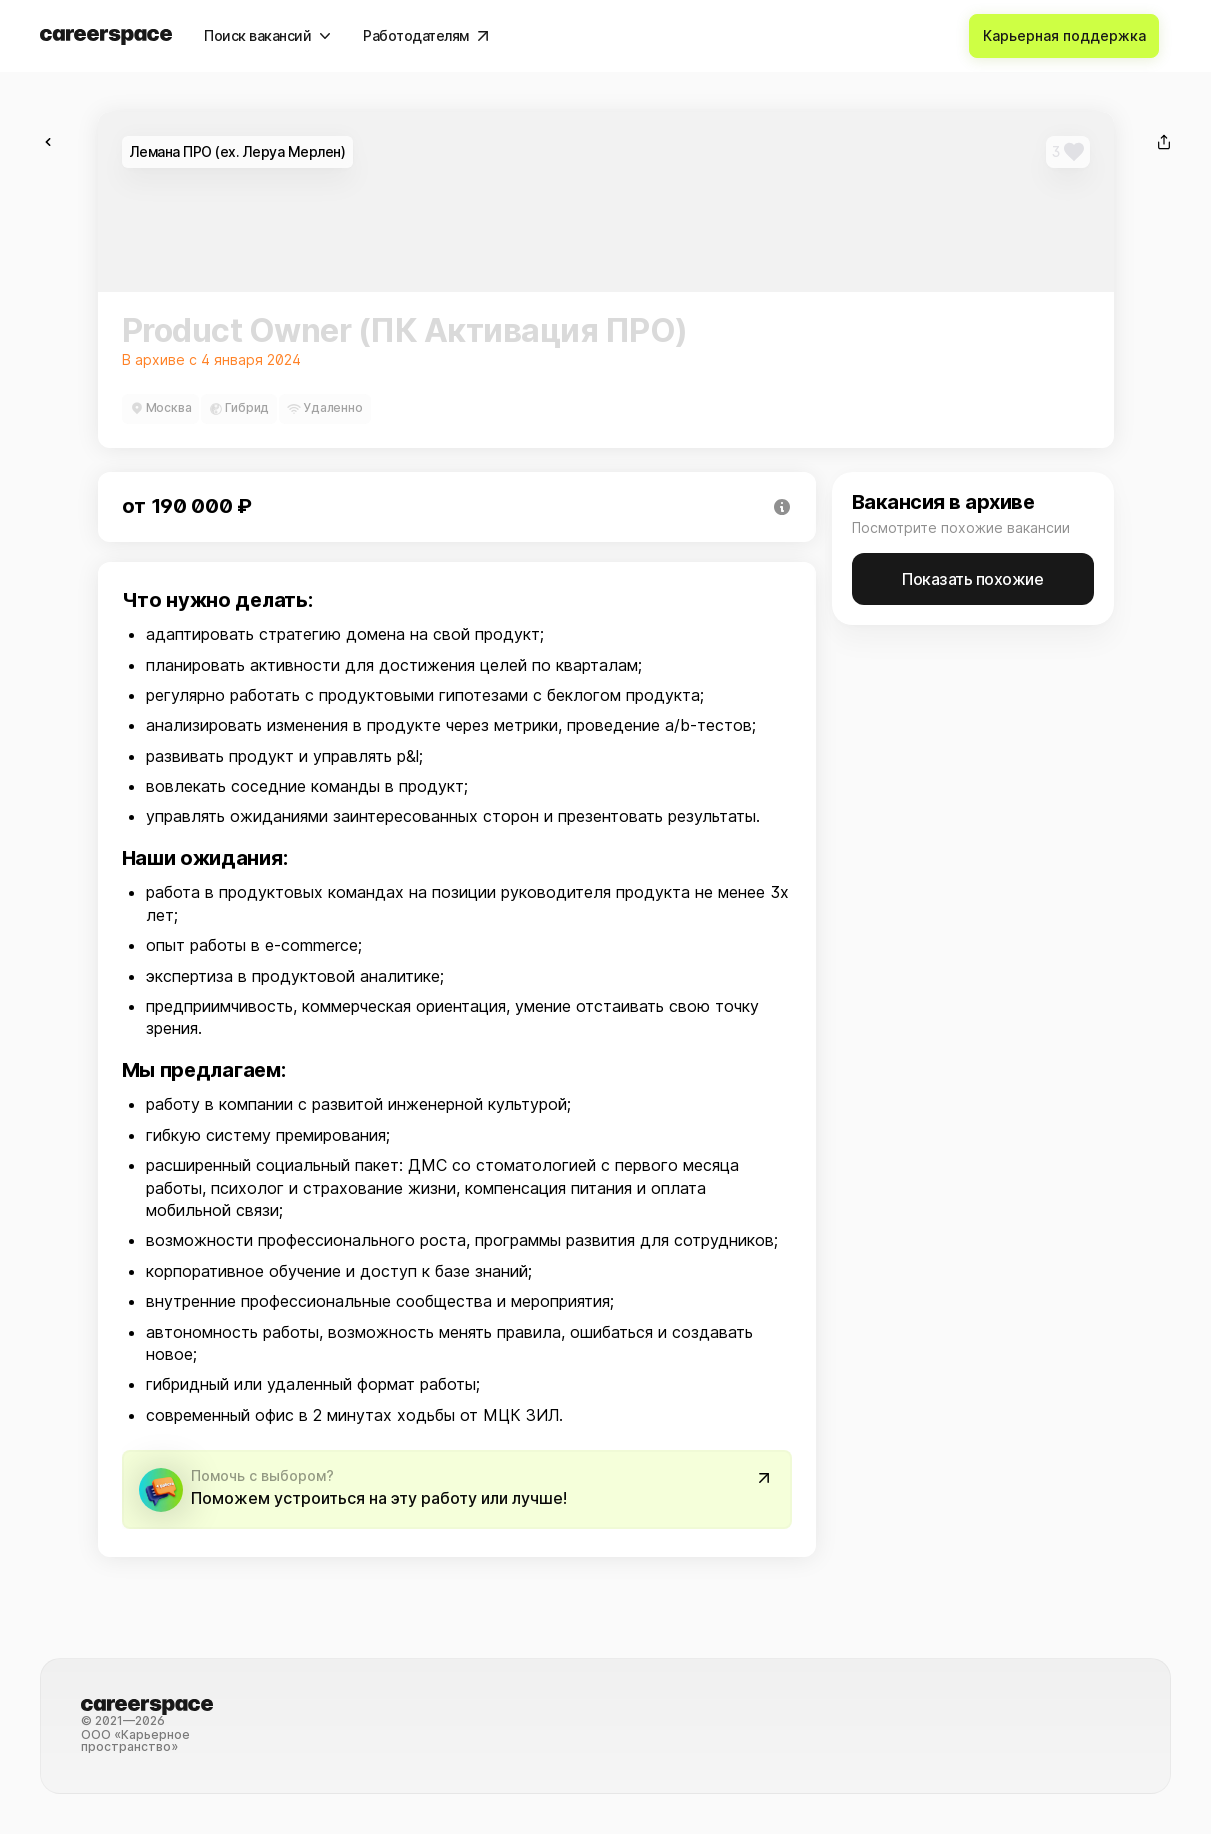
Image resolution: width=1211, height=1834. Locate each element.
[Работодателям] (426, 36)
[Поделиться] (1164, 142)
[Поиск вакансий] (267, 36)
